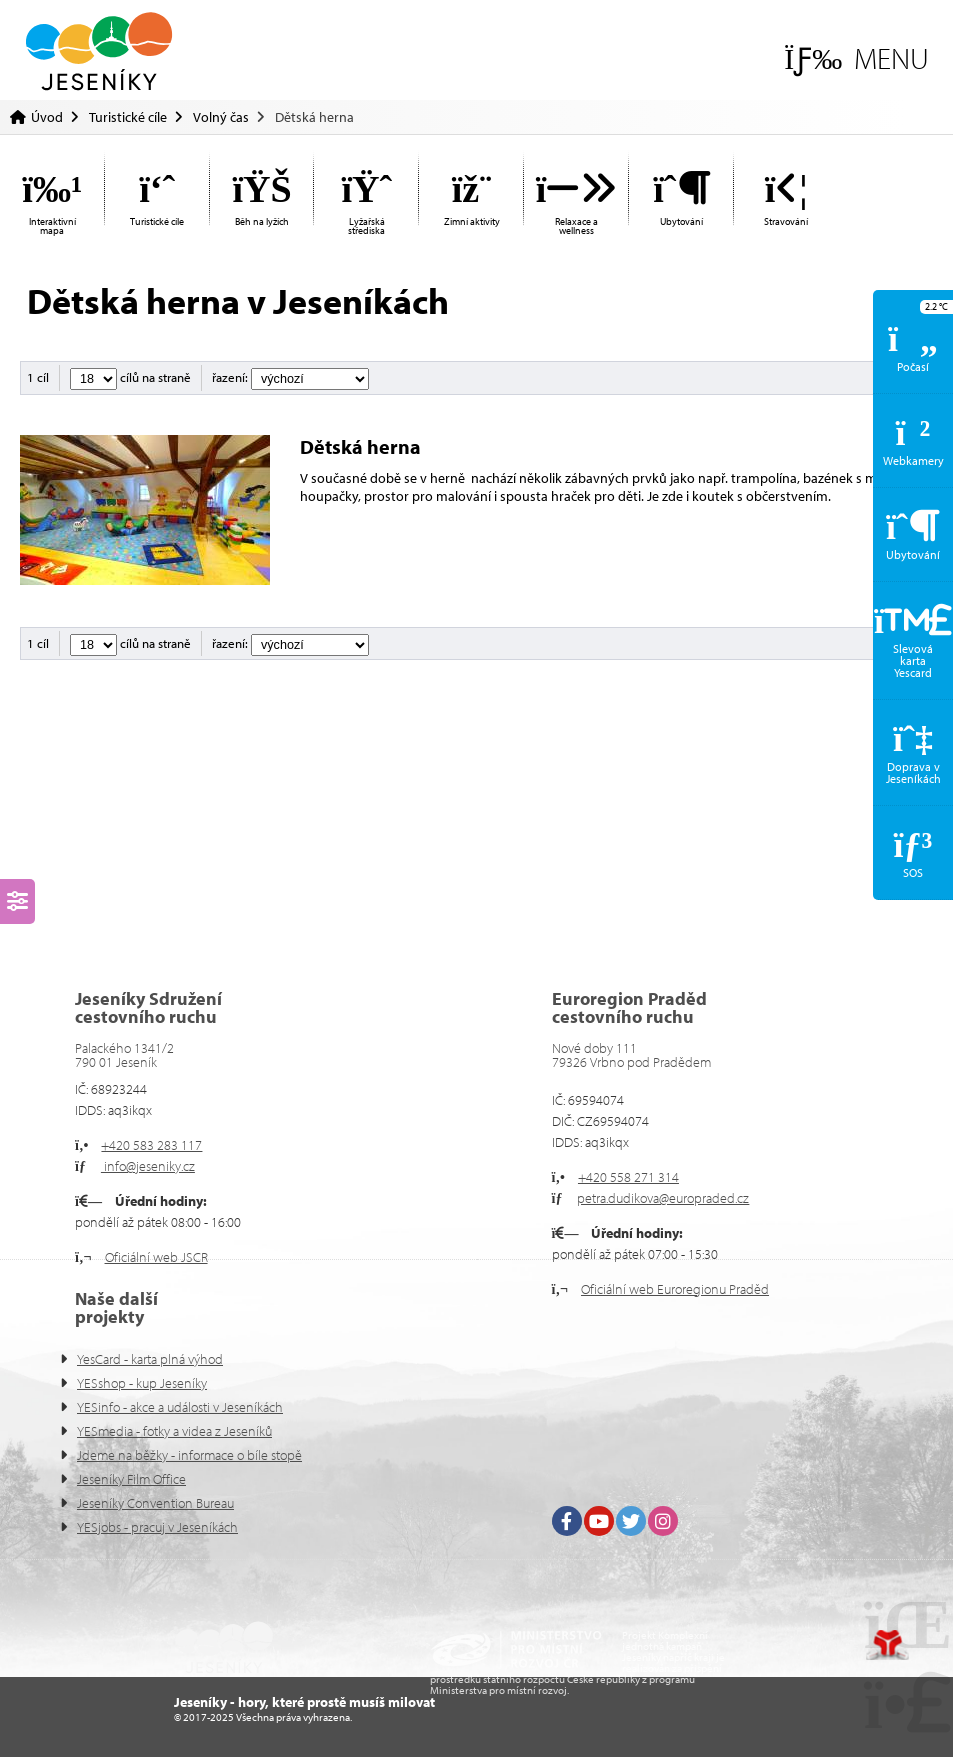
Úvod (99, 51)
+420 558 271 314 (628, 1177)
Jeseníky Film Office (131, 1479)
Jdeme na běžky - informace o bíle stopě (189, 1455)
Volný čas (221, 117)
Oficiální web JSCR (156, 1257)
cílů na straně (130, 377)
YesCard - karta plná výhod (150, 1359)
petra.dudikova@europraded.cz (663, 1198)
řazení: (290, 377)
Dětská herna (362, 446)
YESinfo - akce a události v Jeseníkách (180, 1407)
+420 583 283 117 (151, 1145)
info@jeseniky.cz (148, 1166)
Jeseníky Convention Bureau (155, 1503)
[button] (856, 58)
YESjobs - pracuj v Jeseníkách (157, 1527)
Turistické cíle (128, 117)
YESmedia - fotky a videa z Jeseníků (174, 1431)
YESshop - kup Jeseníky (142, 1383)
